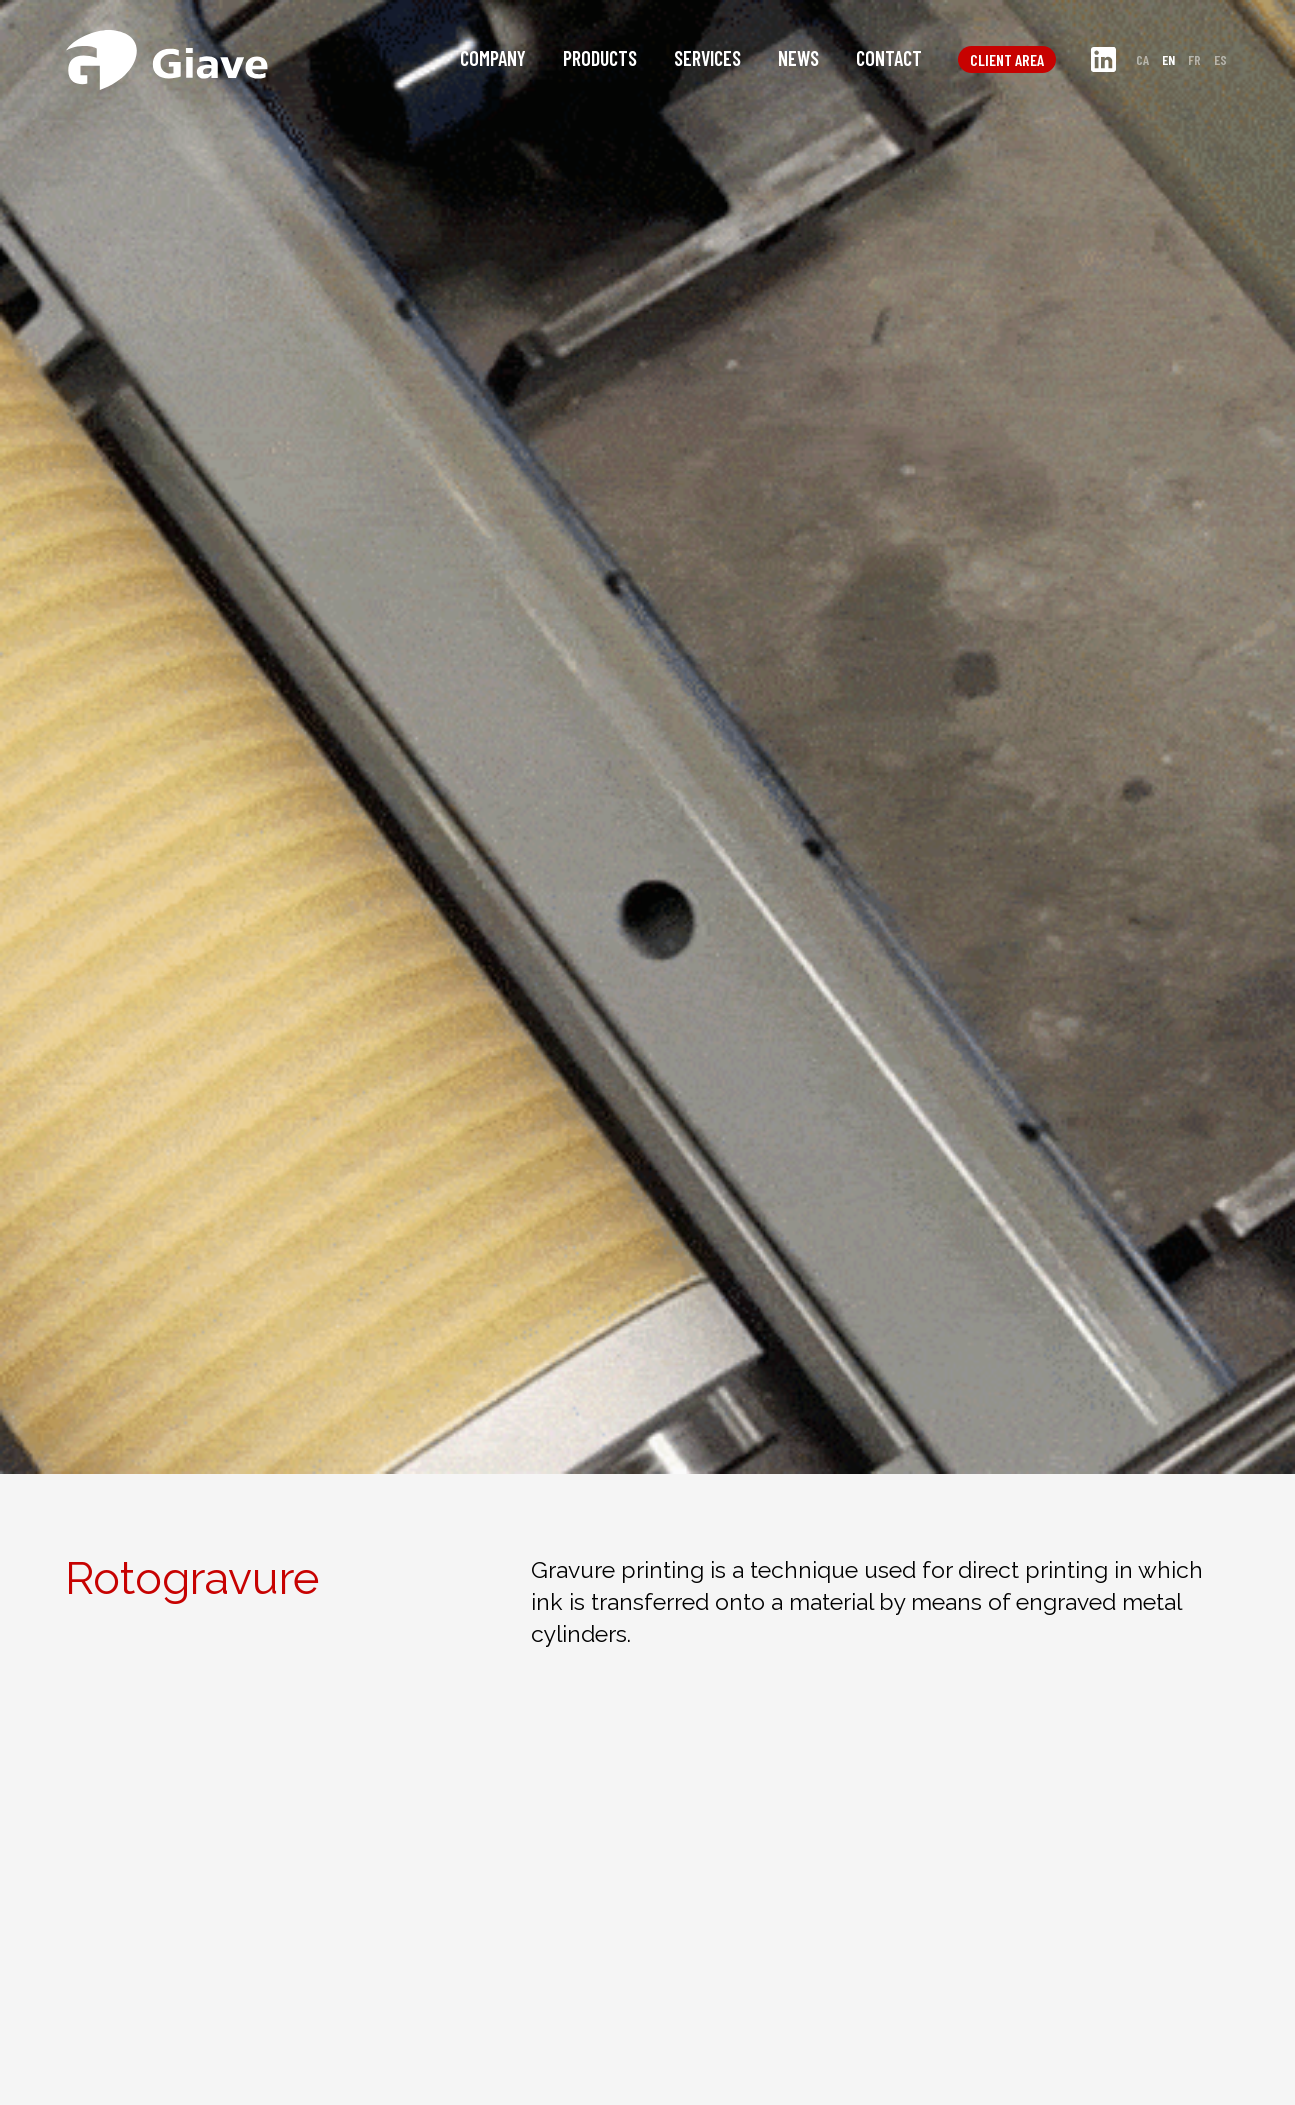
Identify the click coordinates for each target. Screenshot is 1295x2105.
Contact (889, 58)
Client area (1007, 59)
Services (707, 58)
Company (493, 58)
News (798, 58)
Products (600, 58)
